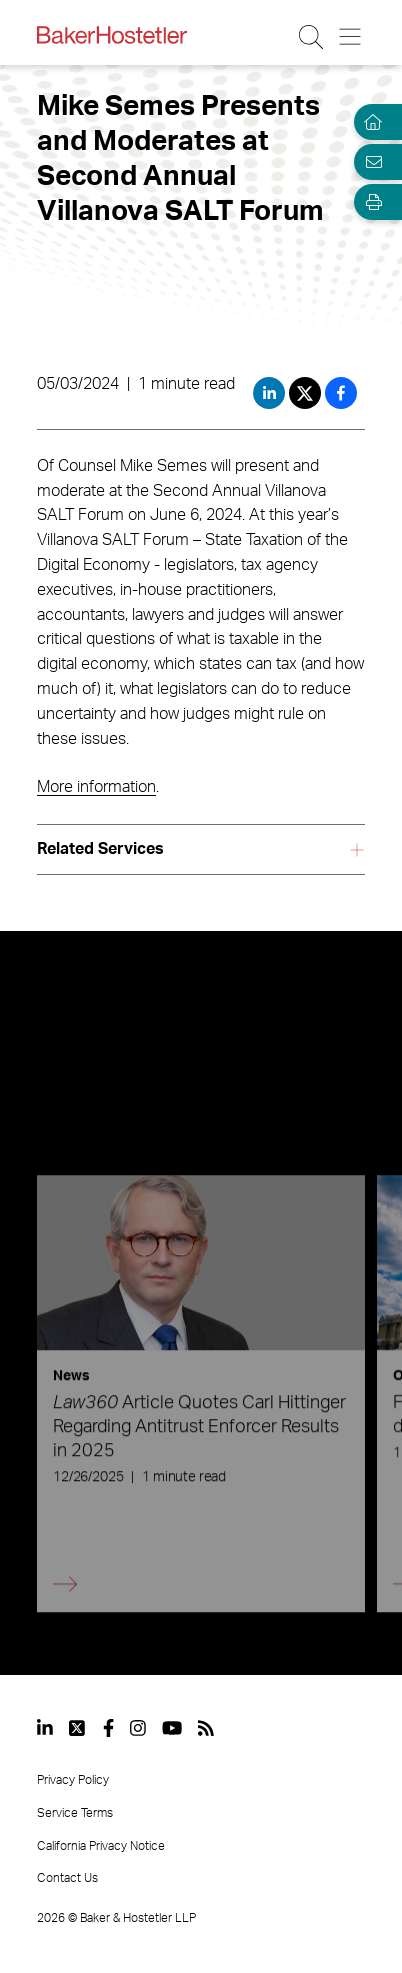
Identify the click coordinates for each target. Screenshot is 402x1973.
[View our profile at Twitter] (78, 1728)
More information (96, 787)
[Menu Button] (351, 37)
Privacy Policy (73, 1780)
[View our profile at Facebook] (108, 1728)
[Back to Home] (112, 35)
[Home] (370, 122)
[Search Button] (312, 37)
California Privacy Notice (101, 1846)
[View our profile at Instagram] (138, 1728)
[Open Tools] (370, 202)
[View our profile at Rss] (206, 1728)
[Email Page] (370, 162)
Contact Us (67, 1878)
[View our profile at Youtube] (172, 1728)
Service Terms (75, 1813)
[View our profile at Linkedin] (45, 1728)
